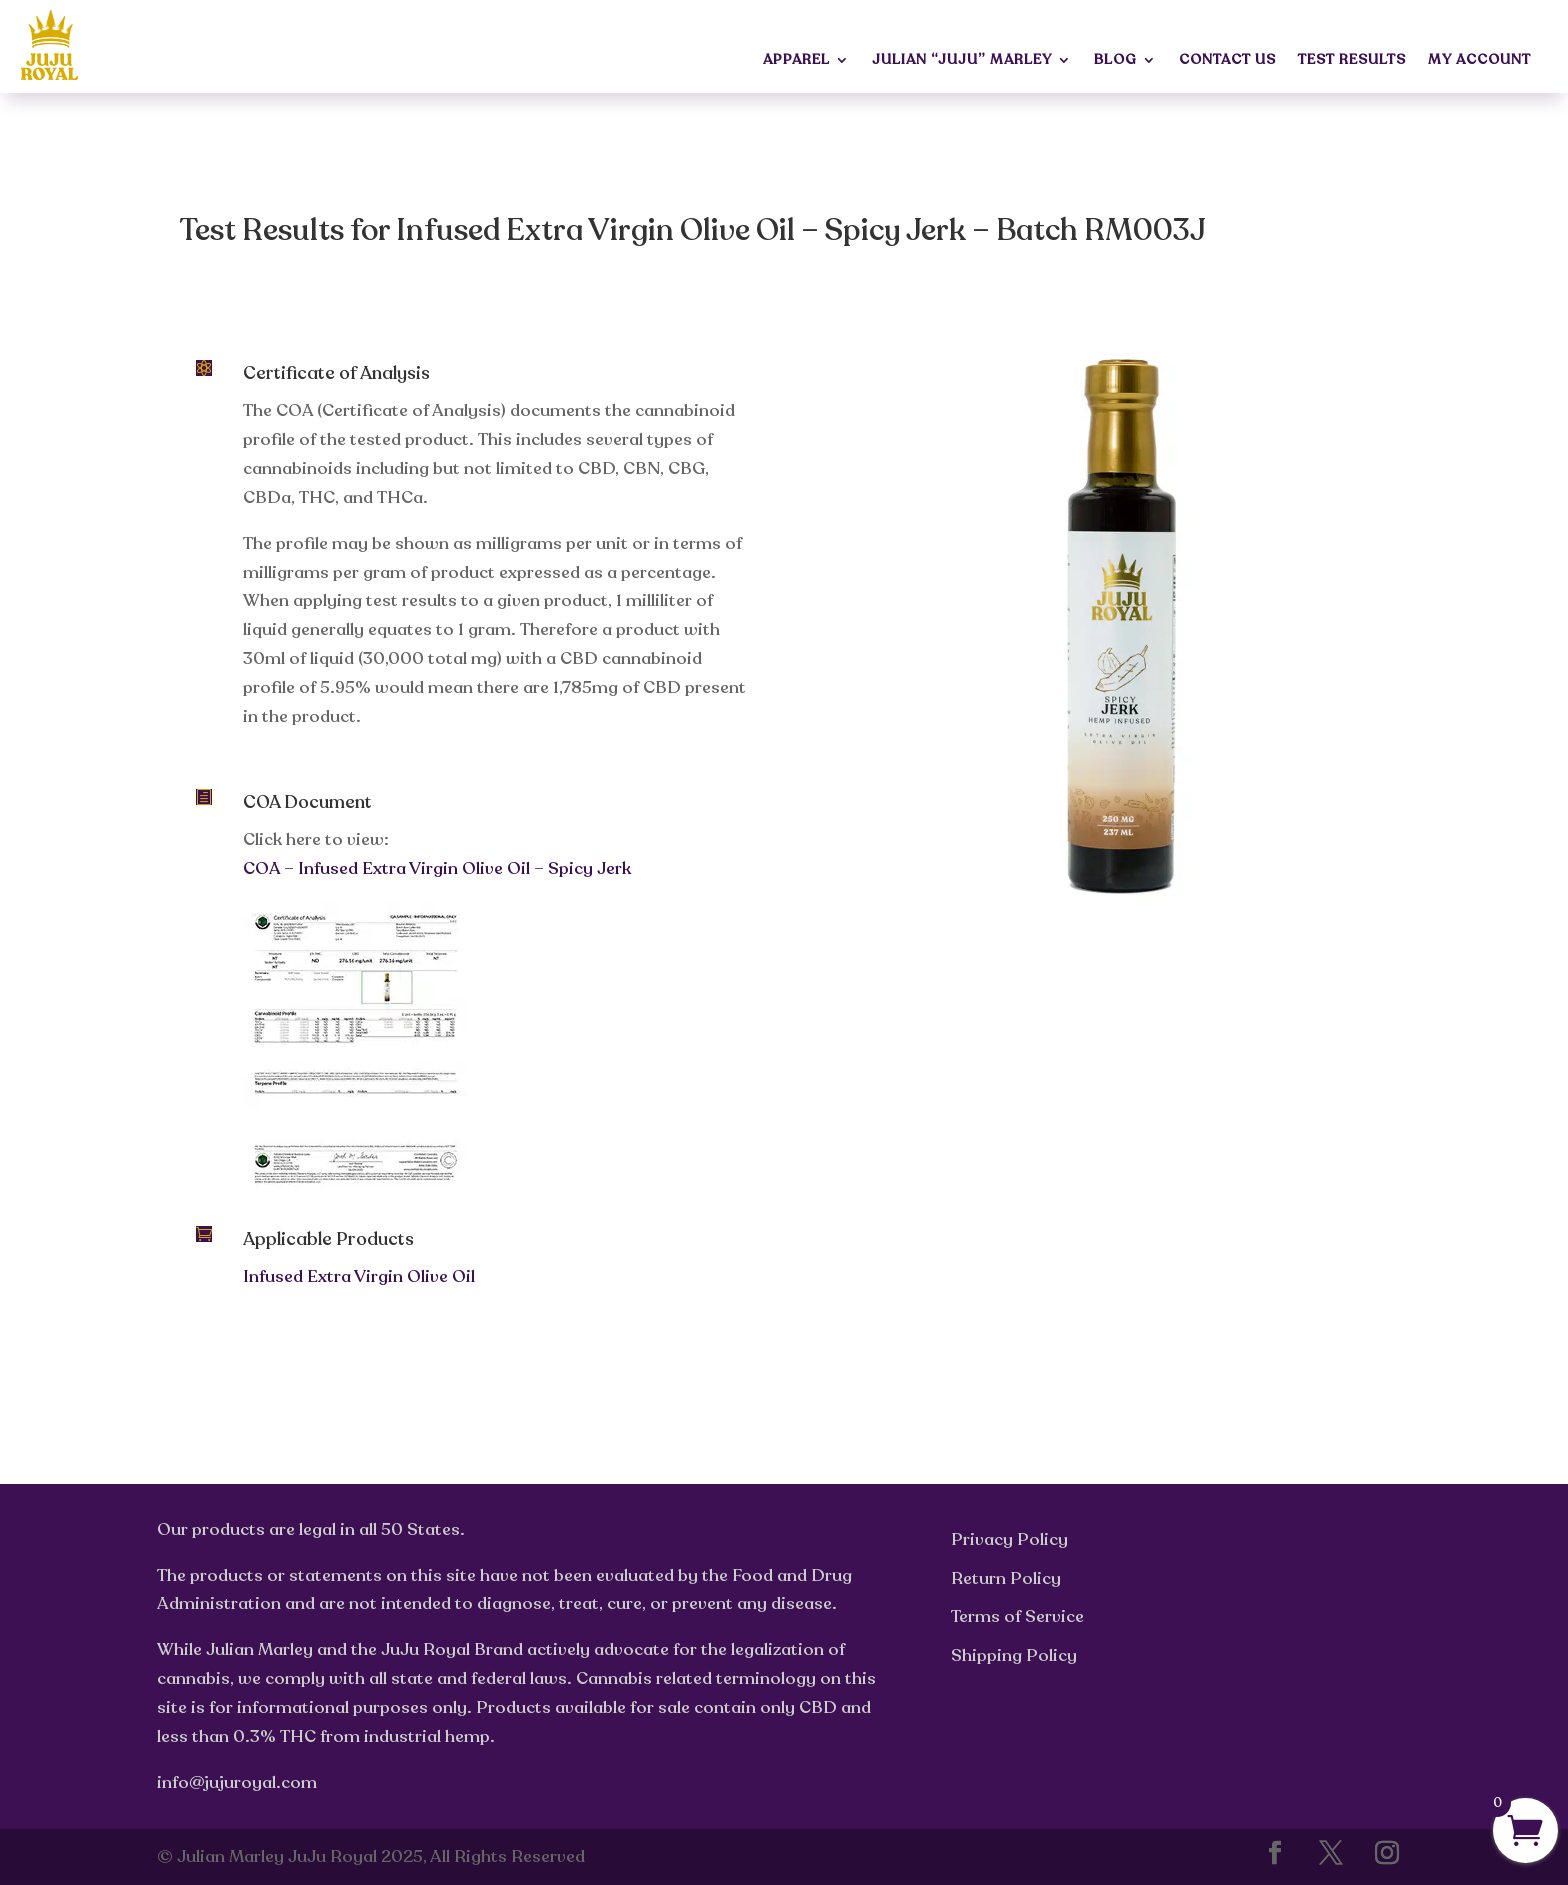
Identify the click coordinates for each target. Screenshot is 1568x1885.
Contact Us (1227, 61)
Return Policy (1006, 1578)
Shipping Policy (1014, 1655)
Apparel (796, 61)
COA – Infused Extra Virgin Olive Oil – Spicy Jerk (437, 868)
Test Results (1352, 61)
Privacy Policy (1009, 1539)
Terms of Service (1017, 1616)
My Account (1479, 61)
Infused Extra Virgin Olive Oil (359, 1276)
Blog (1115, 61)
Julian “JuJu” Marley (962, 61)
